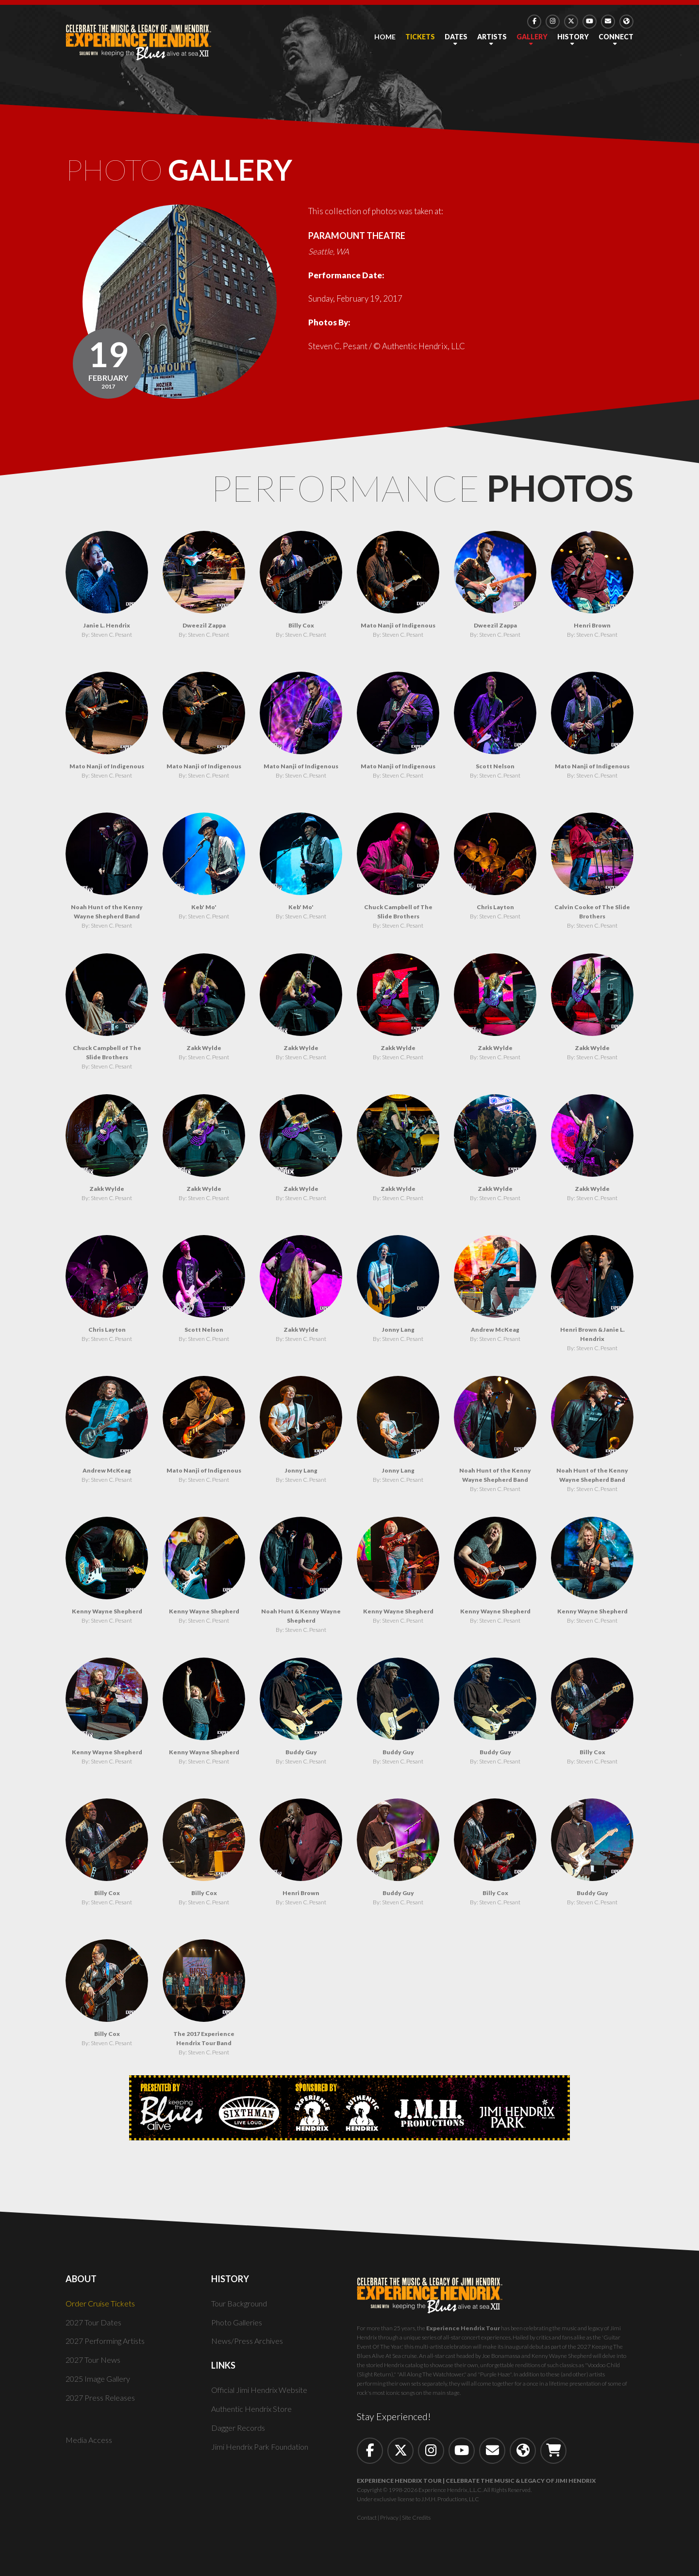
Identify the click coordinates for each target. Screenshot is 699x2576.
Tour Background (241, 2311)
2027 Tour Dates (95, 2330)
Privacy (389, 2525)
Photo (209, 174)
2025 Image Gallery (101, 2386)
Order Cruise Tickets (103, 2311)
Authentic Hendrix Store (254, 2416)
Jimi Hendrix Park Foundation (264, 2454)
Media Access (90, 2447)
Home (385, 37)
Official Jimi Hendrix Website (264, 2398)
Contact (367, 2525)
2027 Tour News (95, 2368)
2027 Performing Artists (110, 2349)
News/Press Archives (250, 2349)
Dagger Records (240, 2435)
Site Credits (416, 2525)
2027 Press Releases (103, 2405)
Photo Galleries (239, 2330)
